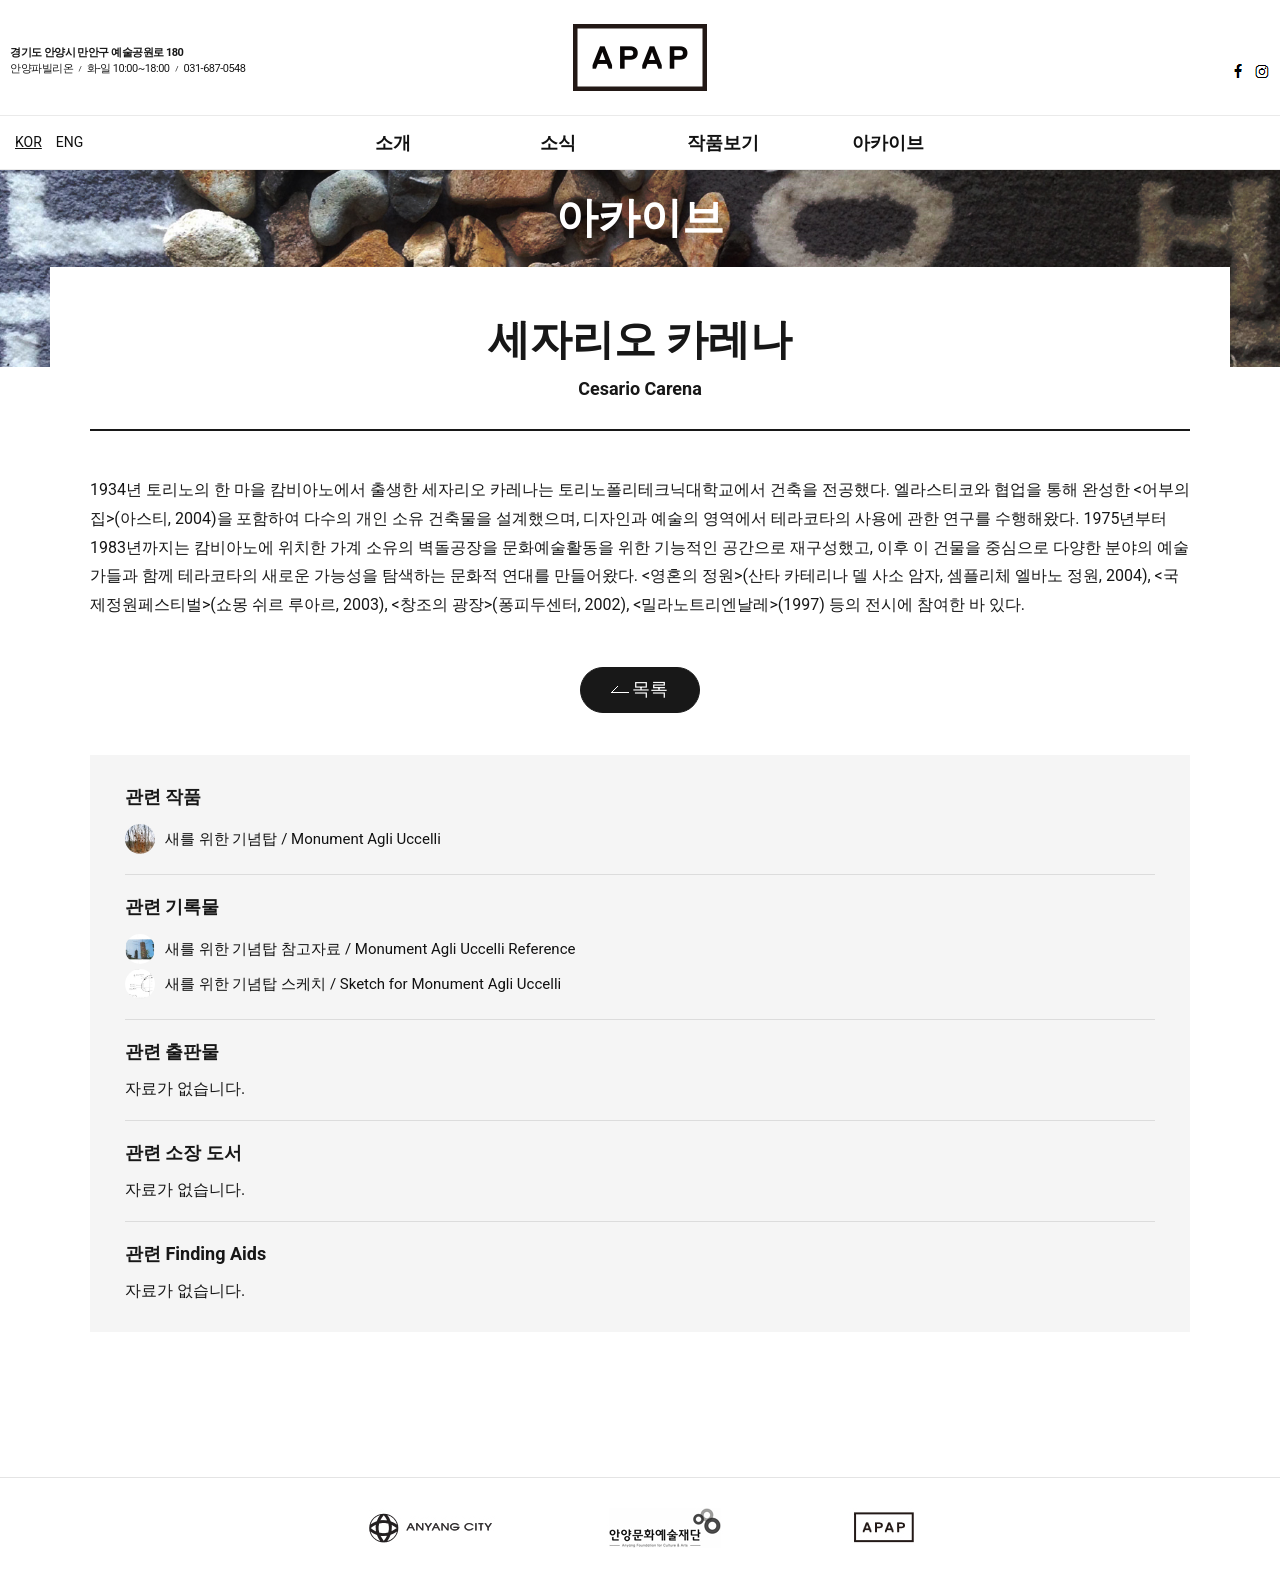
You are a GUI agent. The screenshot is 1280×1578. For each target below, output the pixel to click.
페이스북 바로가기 (1236, 71)
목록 (650, 688)
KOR (28, 142)
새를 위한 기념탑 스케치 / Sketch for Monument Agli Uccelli (363, 984)
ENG (69, 142)
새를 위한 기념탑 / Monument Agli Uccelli (303, 839)
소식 (558, 142)
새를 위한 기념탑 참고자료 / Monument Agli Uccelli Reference (370, 949)
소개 (393, 142)
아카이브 (888, 142)
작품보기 (723, 142)
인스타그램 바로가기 (1260, 71)
